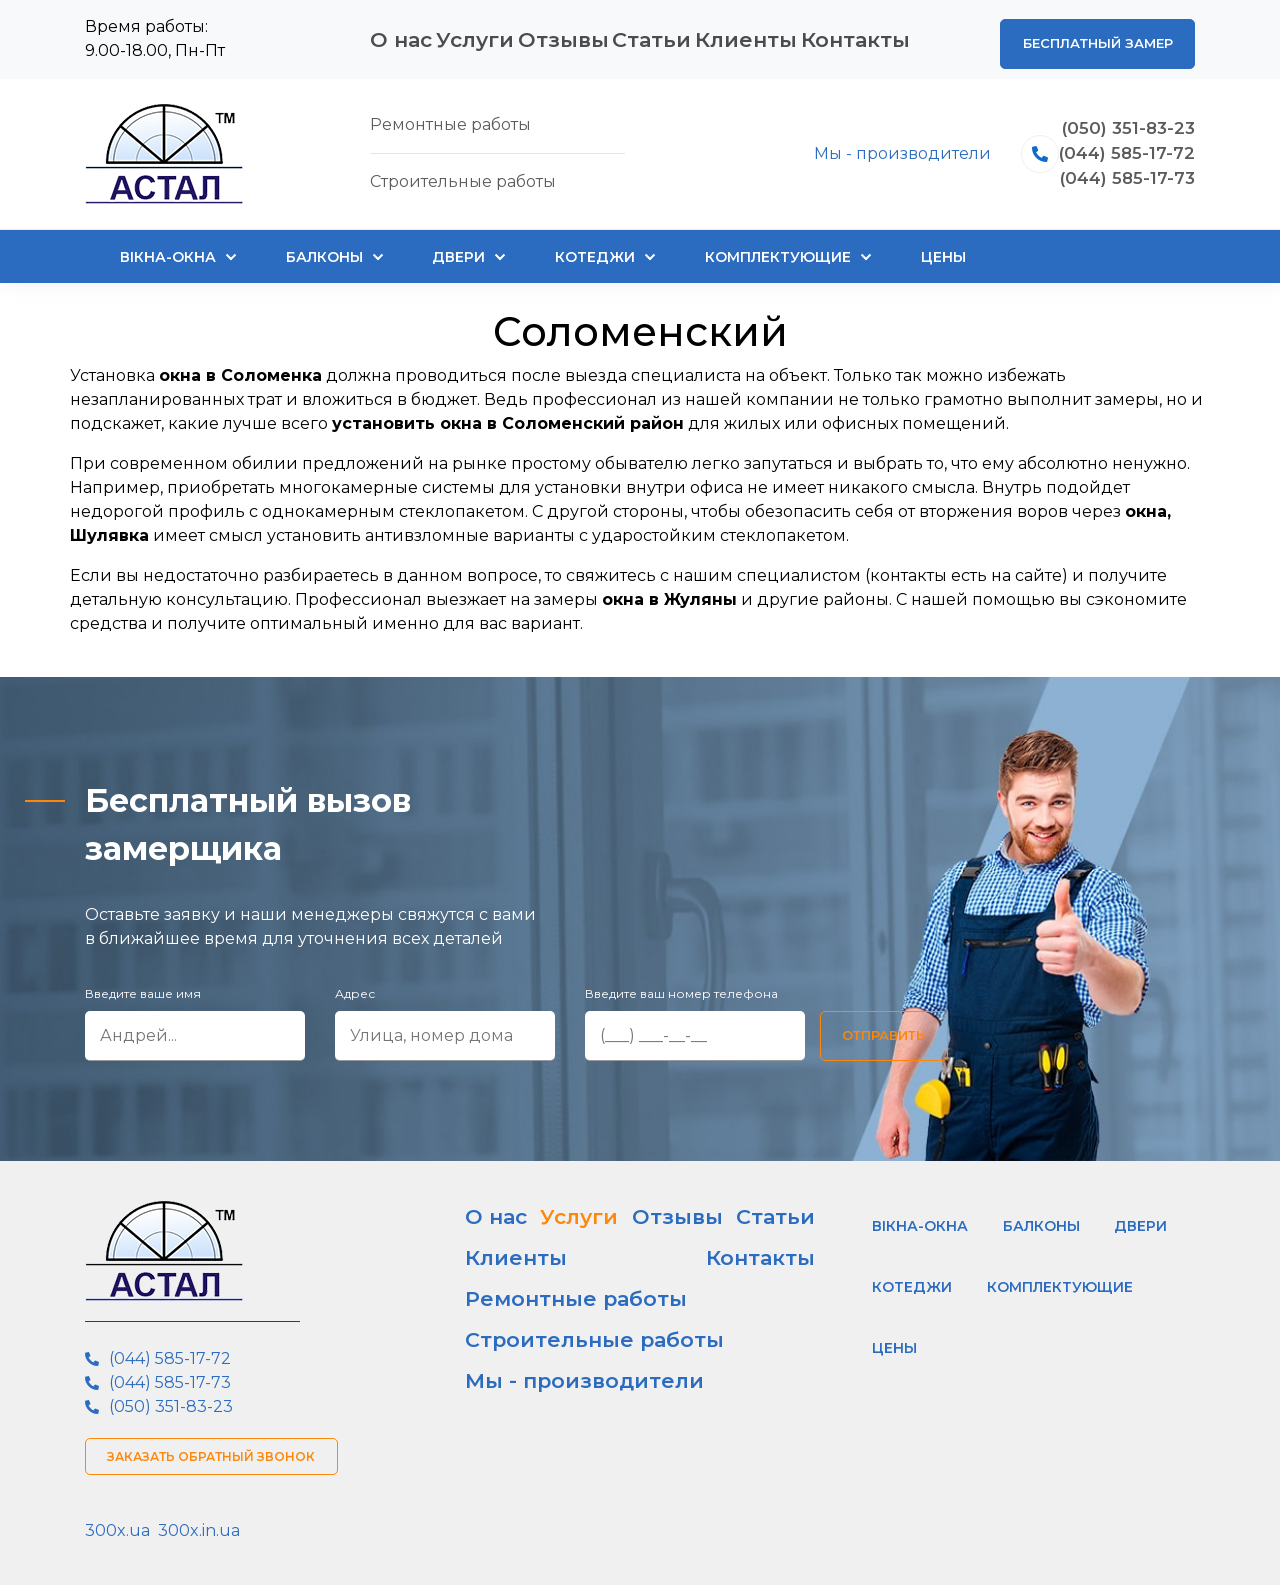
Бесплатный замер (1089, 34)
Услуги (477, 35)
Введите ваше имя (143, 984)
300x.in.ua (199, 1521)
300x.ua (117, 1521)
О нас (391, 35)
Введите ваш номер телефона (681, 984)
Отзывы (571, 35)
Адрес (355, 984)
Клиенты (764, 35)
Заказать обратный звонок (220, 1447)
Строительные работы (552, 1272)
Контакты (873, 35)
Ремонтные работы (540, 1238)
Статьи (666, 35)
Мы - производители (881, 144)
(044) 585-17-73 (1116, 175)
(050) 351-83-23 (1118, 115)
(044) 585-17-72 (1116, 145)
